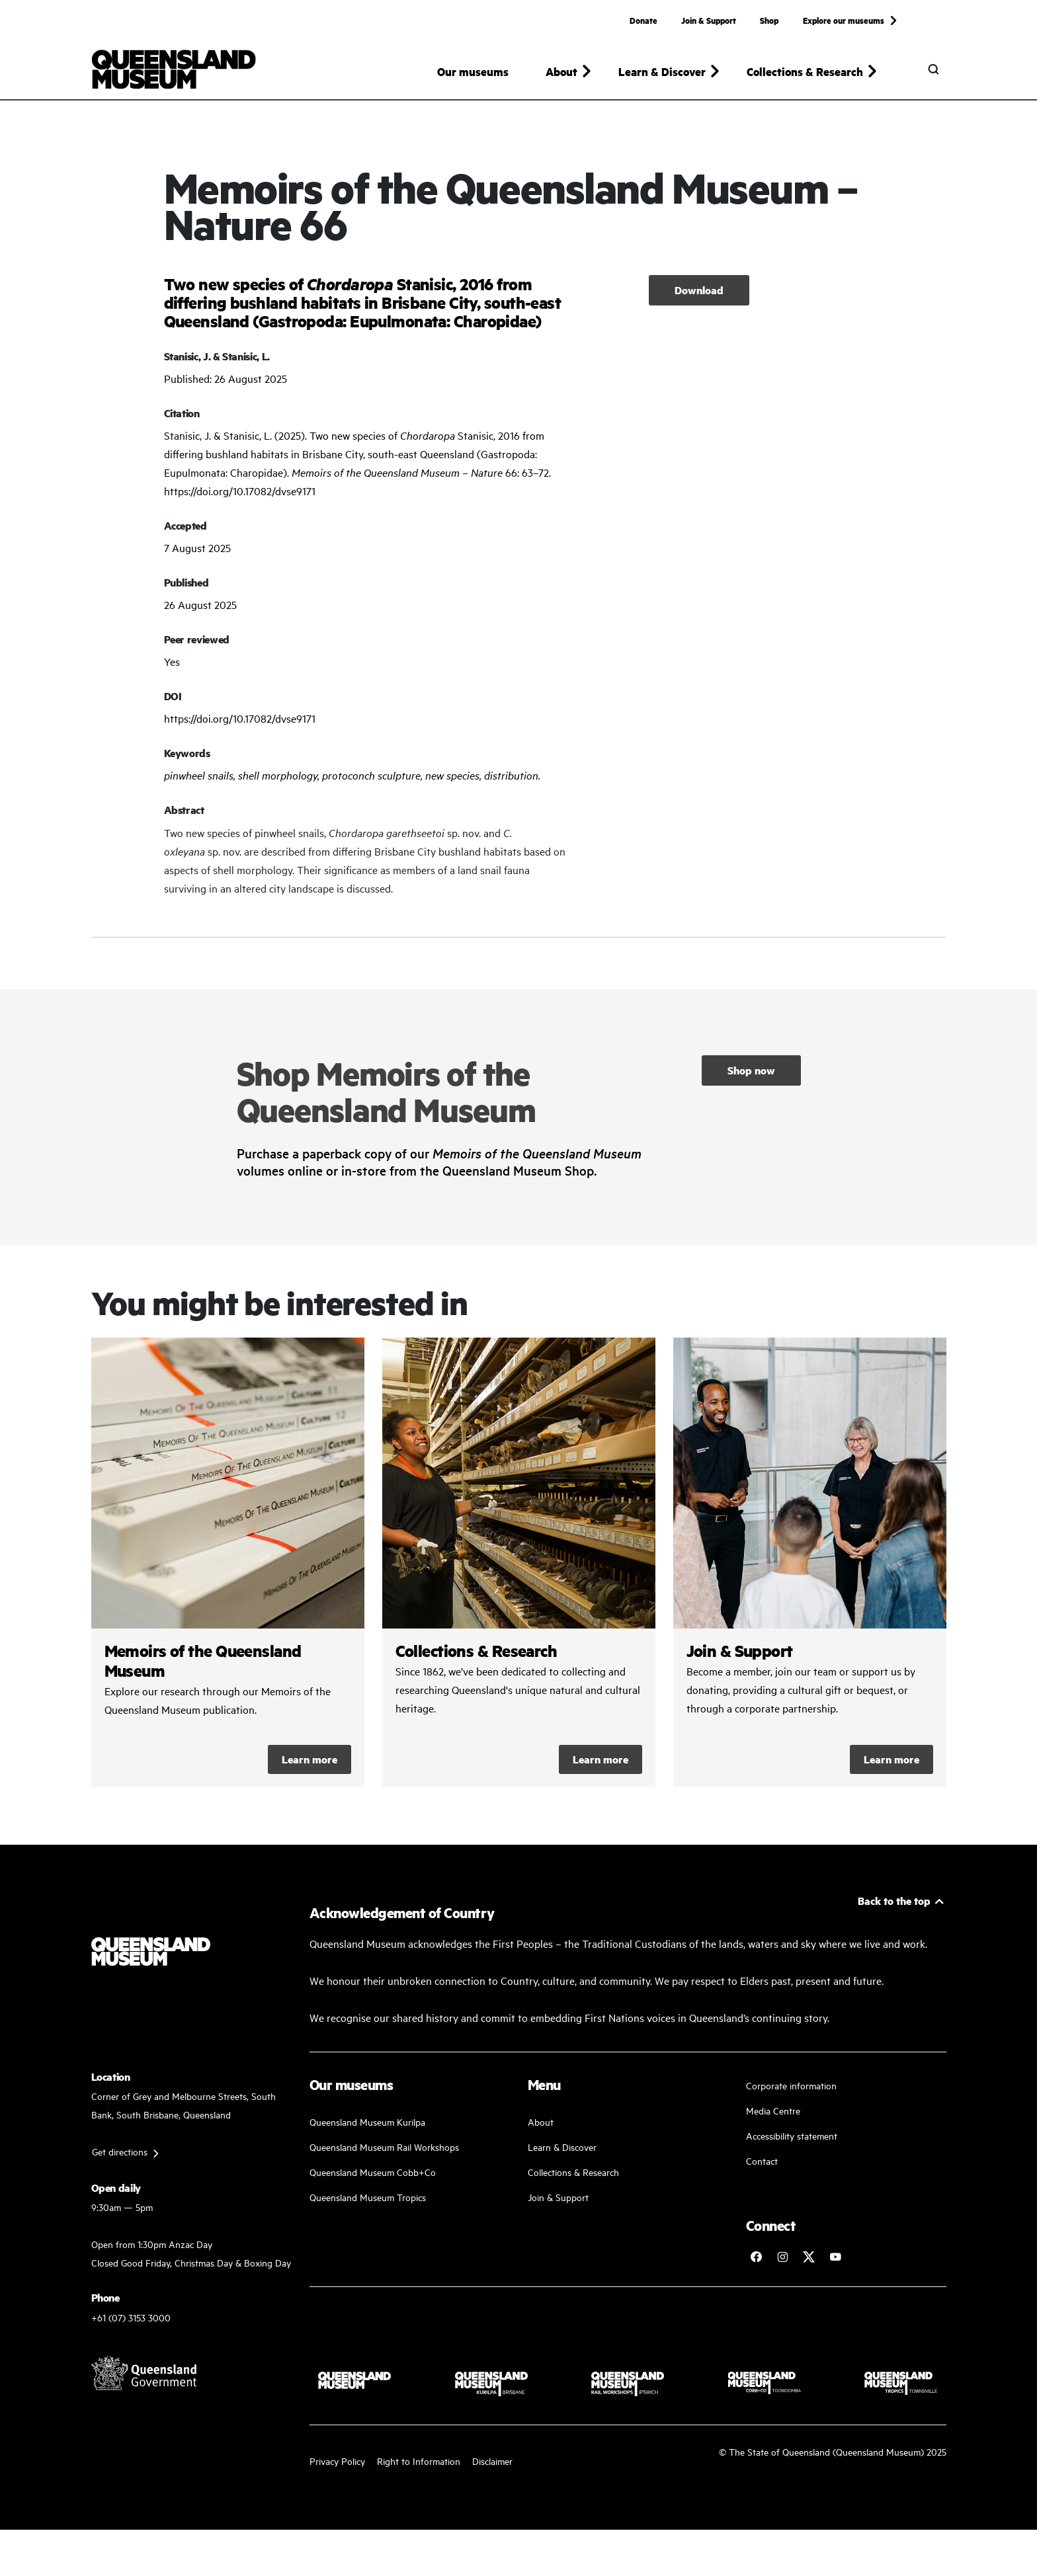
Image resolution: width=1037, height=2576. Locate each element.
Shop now (751, 1076)
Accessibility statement (791, 2142)
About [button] (561, 71)
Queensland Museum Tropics (368, 2203)
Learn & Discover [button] (662, 71)
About (541, 2128)
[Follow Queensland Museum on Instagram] (782, 2263)
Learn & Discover (562, 2153)
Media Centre (773, 2117)
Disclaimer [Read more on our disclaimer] (492, 2466)
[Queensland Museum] (173, 69)
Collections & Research (573, 2178)
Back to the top (894, 1907)
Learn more (309, 1765)
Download (699, 295)
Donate (643, 19)
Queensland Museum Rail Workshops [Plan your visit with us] (384, 2153)
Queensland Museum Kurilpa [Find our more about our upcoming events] (367, 2128)
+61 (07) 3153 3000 (131, 2323)
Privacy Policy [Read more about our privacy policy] (337, 2466)
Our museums (473, 71)
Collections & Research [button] (805, 71)
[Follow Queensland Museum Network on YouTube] (835, 2263)
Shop (769, 19)
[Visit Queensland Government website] (144, 2379)
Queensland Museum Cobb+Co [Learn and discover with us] (373, 2178)
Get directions (119, 2158)
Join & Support (708, 19)
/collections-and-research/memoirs (227, 1569)
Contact (762, 2167)
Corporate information (791, 2091)
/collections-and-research (518, 1569)
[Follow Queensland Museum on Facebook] (756, 2263)
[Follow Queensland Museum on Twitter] (809, 2263)
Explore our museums (843, 19)
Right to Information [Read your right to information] (418, 2466)
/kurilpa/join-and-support (809, 1569)
